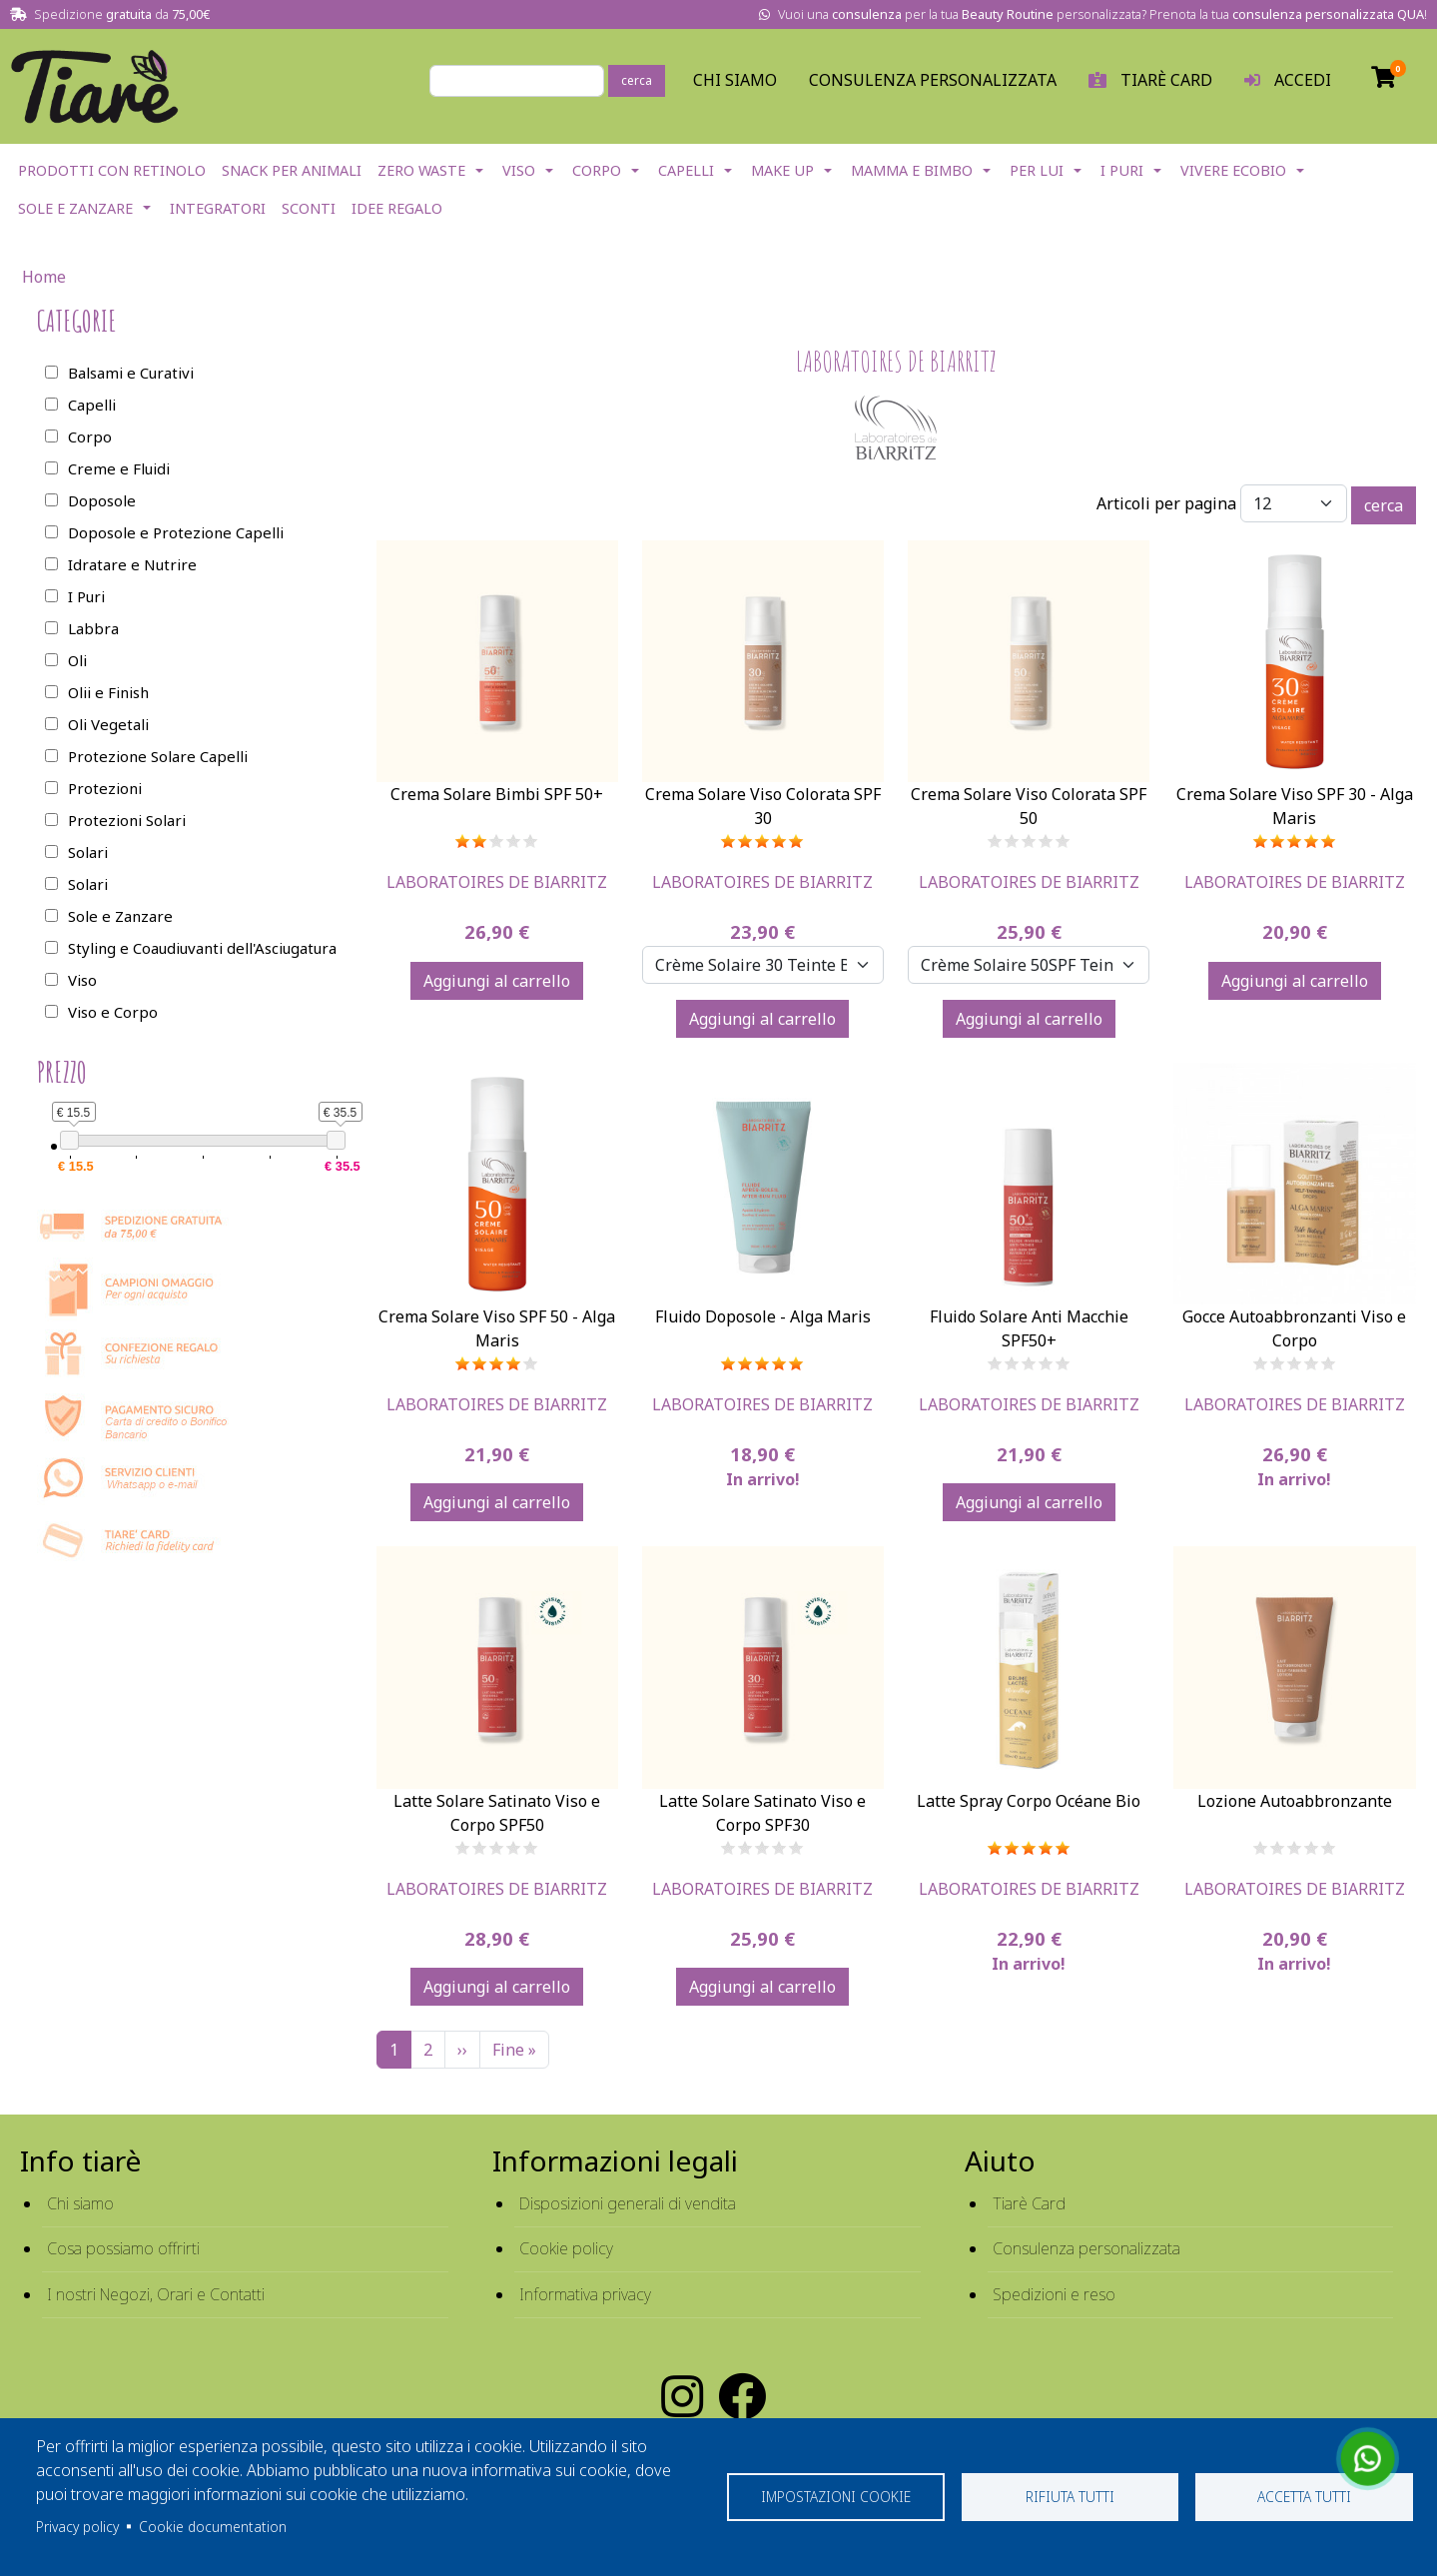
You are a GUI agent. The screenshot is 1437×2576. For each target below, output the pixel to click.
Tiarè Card (1029, 2203)
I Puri (1121, 170)
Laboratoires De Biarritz (496, 882)
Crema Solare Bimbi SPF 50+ (496, 794)
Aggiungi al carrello (496, 981)
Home (44, 277)
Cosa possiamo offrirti (123, 2248)
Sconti (309, 208)
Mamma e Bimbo (912, 170)
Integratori (218, 208)
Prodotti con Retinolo (112, 170)
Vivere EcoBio (1233, 170)
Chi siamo (80, 2203)
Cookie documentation (213, 2526)
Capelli (686, 170)
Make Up (782, 170)
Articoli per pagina (1166, 503)
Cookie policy (566, 2248)
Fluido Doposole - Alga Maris (763, 1316)
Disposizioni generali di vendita (627, 2203)
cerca (636, 80)
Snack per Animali (291, 170)
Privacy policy (77, 2526)
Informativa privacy (585, 2294)
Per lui (1037, 170)
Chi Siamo (735, 80)
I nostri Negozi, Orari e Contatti (156, 2294)
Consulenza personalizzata (933, 80)
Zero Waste (421, 170)
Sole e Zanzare (75, 208)
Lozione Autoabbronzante (1294, 1801)
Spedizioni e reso (1054, 2294)
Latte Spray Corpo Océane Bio (1028, 1801)
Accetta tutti (1304, 2496)
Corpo (596, 170)
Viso (518, 170)
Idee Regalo (397, 208)
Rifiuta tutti (1070, 2496)
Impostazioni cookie (836, 2496)
